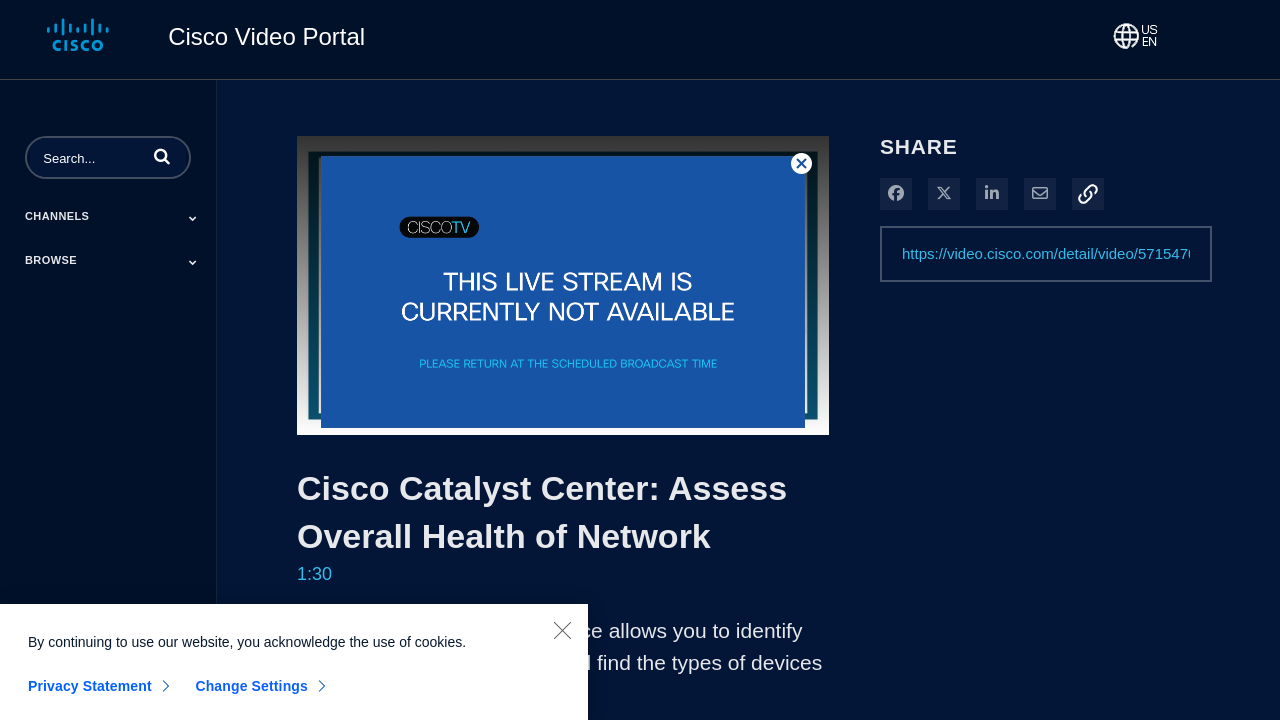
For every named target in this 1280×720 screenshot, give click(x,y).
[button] (162, 156)
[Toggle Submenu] (193, 218)
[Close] (562, 641)
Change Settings (251, 697)
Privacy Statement (90, 697)
